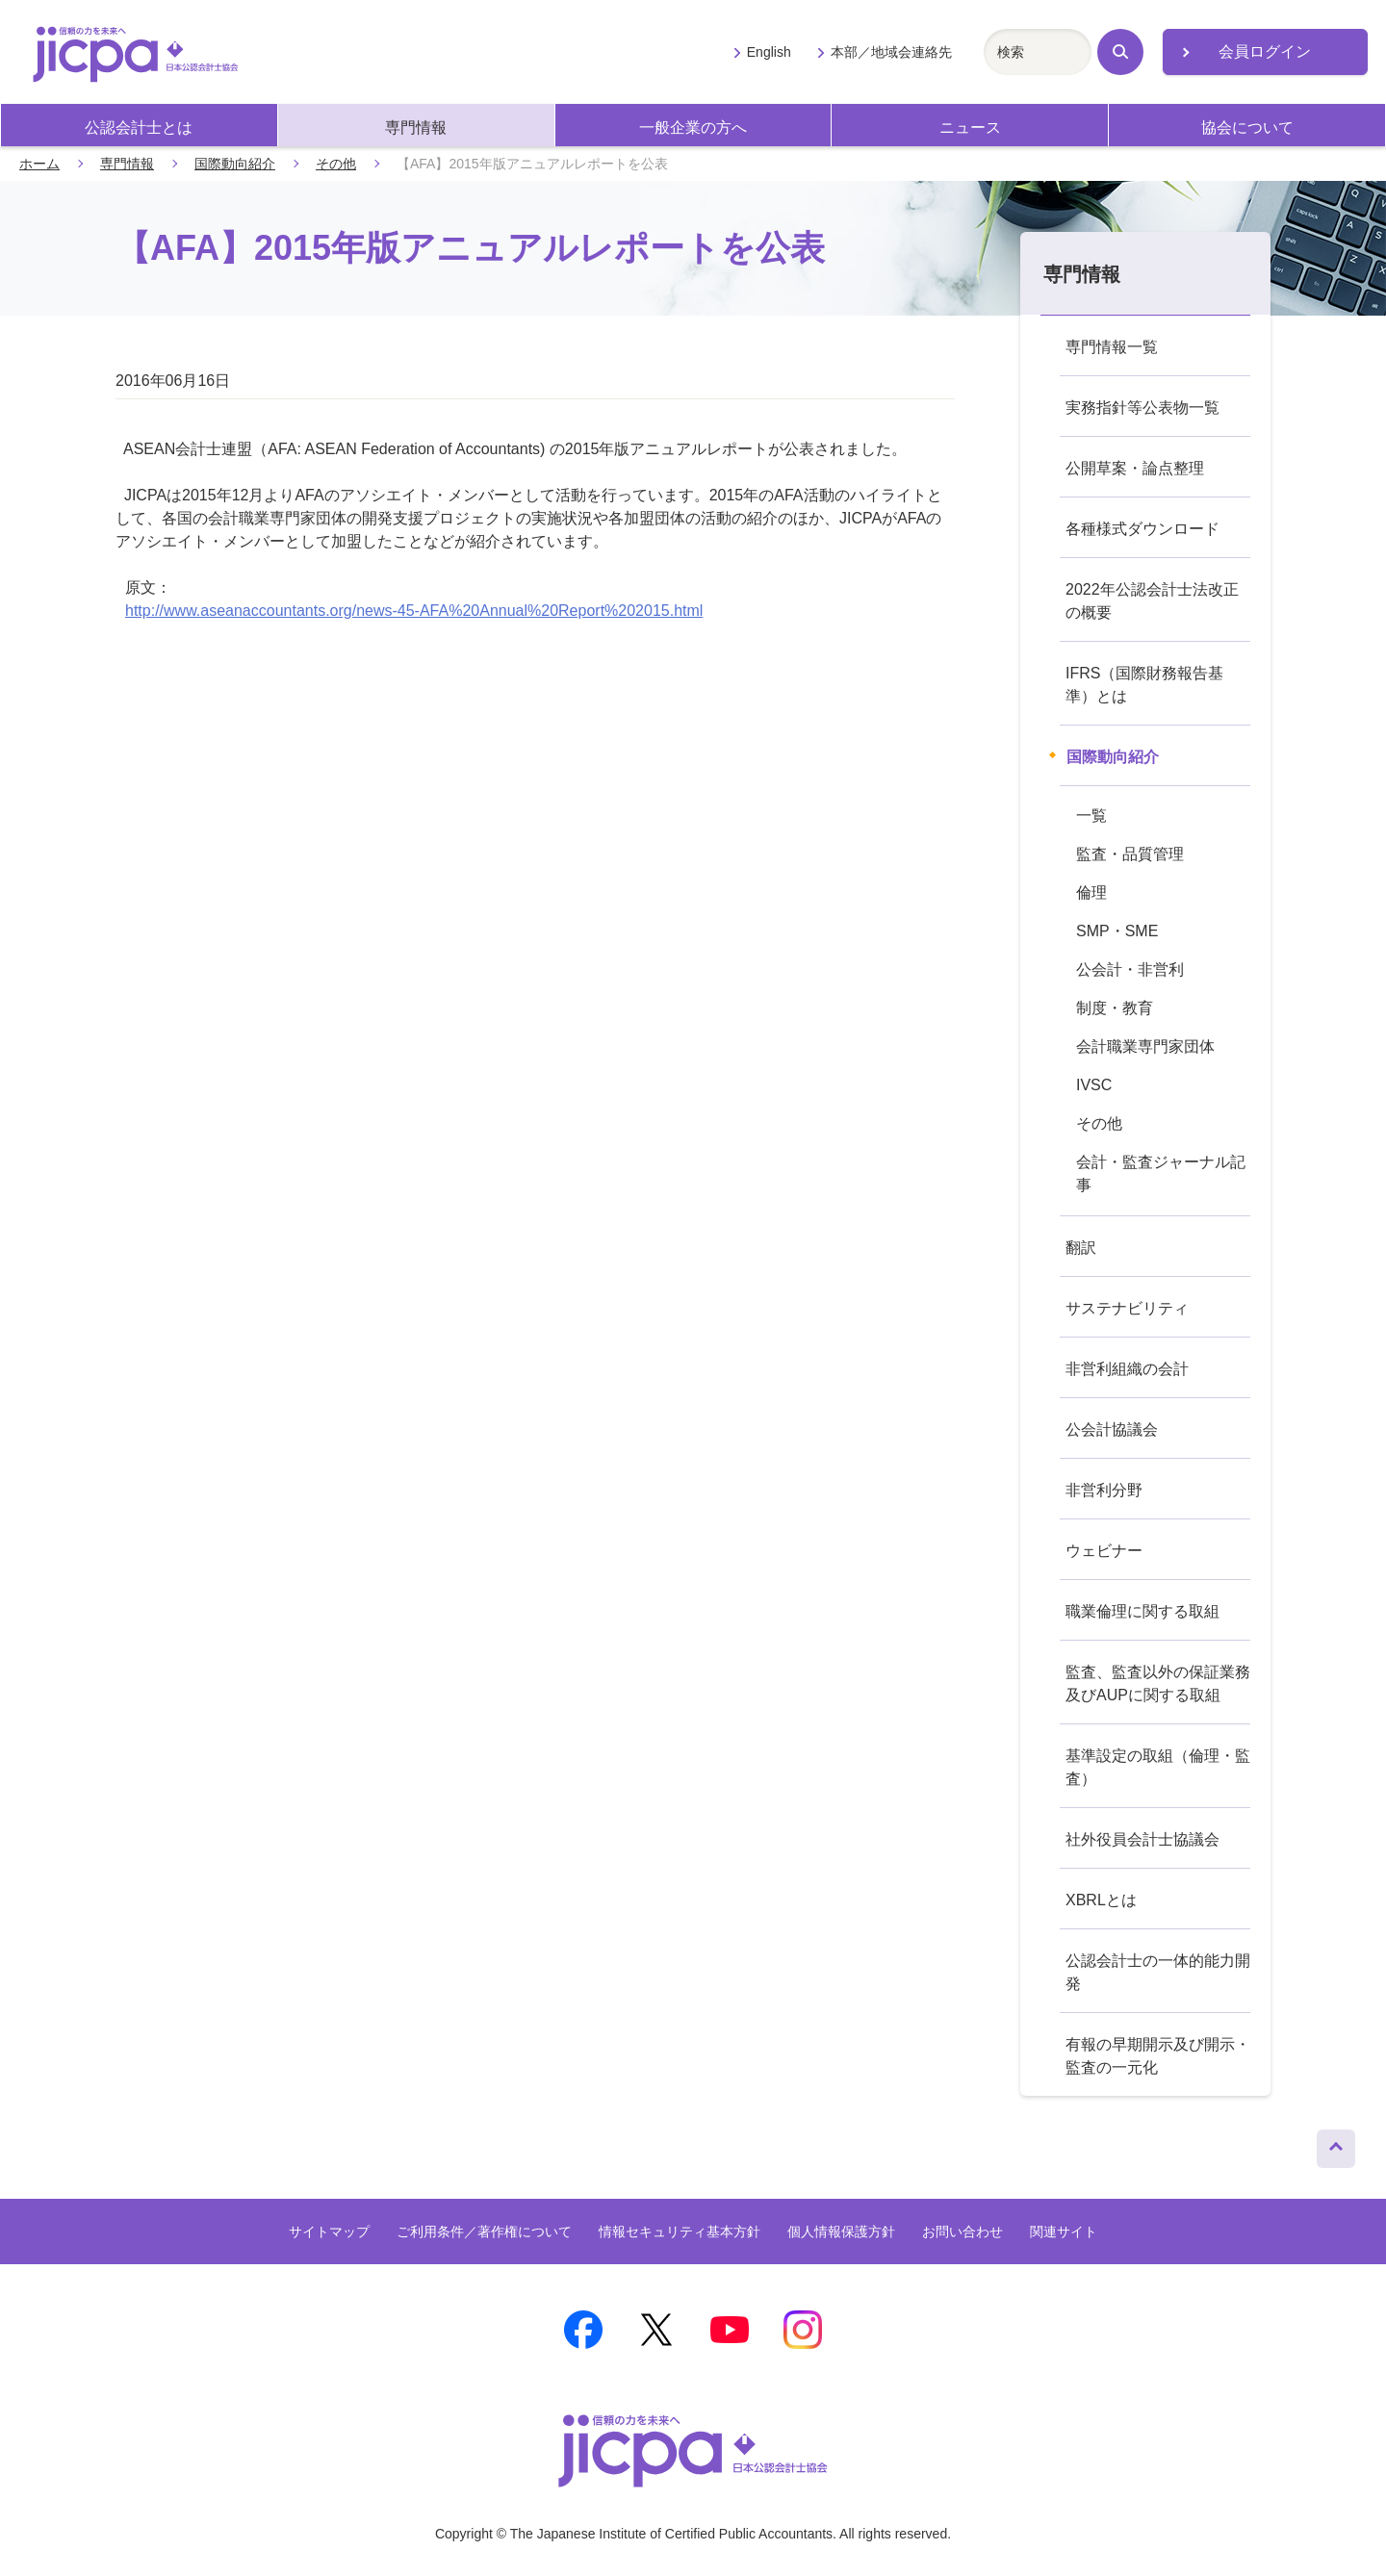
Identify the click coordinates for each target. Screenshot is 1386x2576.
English (769, 52)
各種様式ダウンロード (1142, 529)
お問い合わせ (962, 2231)
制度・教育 (1114, 1008)
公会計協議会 (1111, 1429)
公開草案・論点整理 (1134, 468)
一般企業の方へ (693, 127)
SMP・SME (1117, 931)
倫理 (1091, 892)
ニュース (970, 127)
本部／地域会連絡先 (891, 52)
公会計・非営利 (1130, 969)
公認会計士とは (138, 127)
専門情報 (416, 127)
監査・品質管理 (1130, 854)
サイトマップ (329, 2231)
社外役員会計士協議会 (1142, 1839)
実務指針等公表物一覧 (1142, 407)
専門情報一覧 (1111, 347)
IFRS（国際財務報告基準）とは (1144, 684)
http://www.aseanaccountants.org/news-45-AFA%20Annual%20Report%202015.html (414, 610)
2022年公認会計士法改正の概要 (1152, 601)
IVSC (1094, 1085)
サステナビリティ (1127, 1308)
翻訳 (1080, 1247)
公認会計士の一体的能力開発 (1157, 1972)
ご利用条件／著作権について (484, 2231)
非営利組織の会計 (1127, 1369)
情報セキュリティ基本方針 (679, 2231)
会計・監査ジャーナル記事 (1160, 1173)
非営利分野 (1103, 1490)
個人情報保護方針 (841, 2231)
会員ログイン (1265, 51)
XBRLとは (1101, 1900)
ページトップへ (1336, 2143)
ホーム (39, 163)
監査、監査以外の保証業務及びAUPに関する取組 (1157, 1683)
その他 (336, 163)
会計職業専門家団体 (1145, 1046)
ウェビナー (1103, 1551)
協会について (1247, 127)
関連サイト (1063, 2231)
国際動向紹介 (234, 163)
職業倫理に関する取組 (1142, 1611)
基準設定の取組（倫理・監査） (1157, 1767)
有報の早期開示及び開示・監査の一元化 (1157, 2056)
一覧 (1091, 815)
